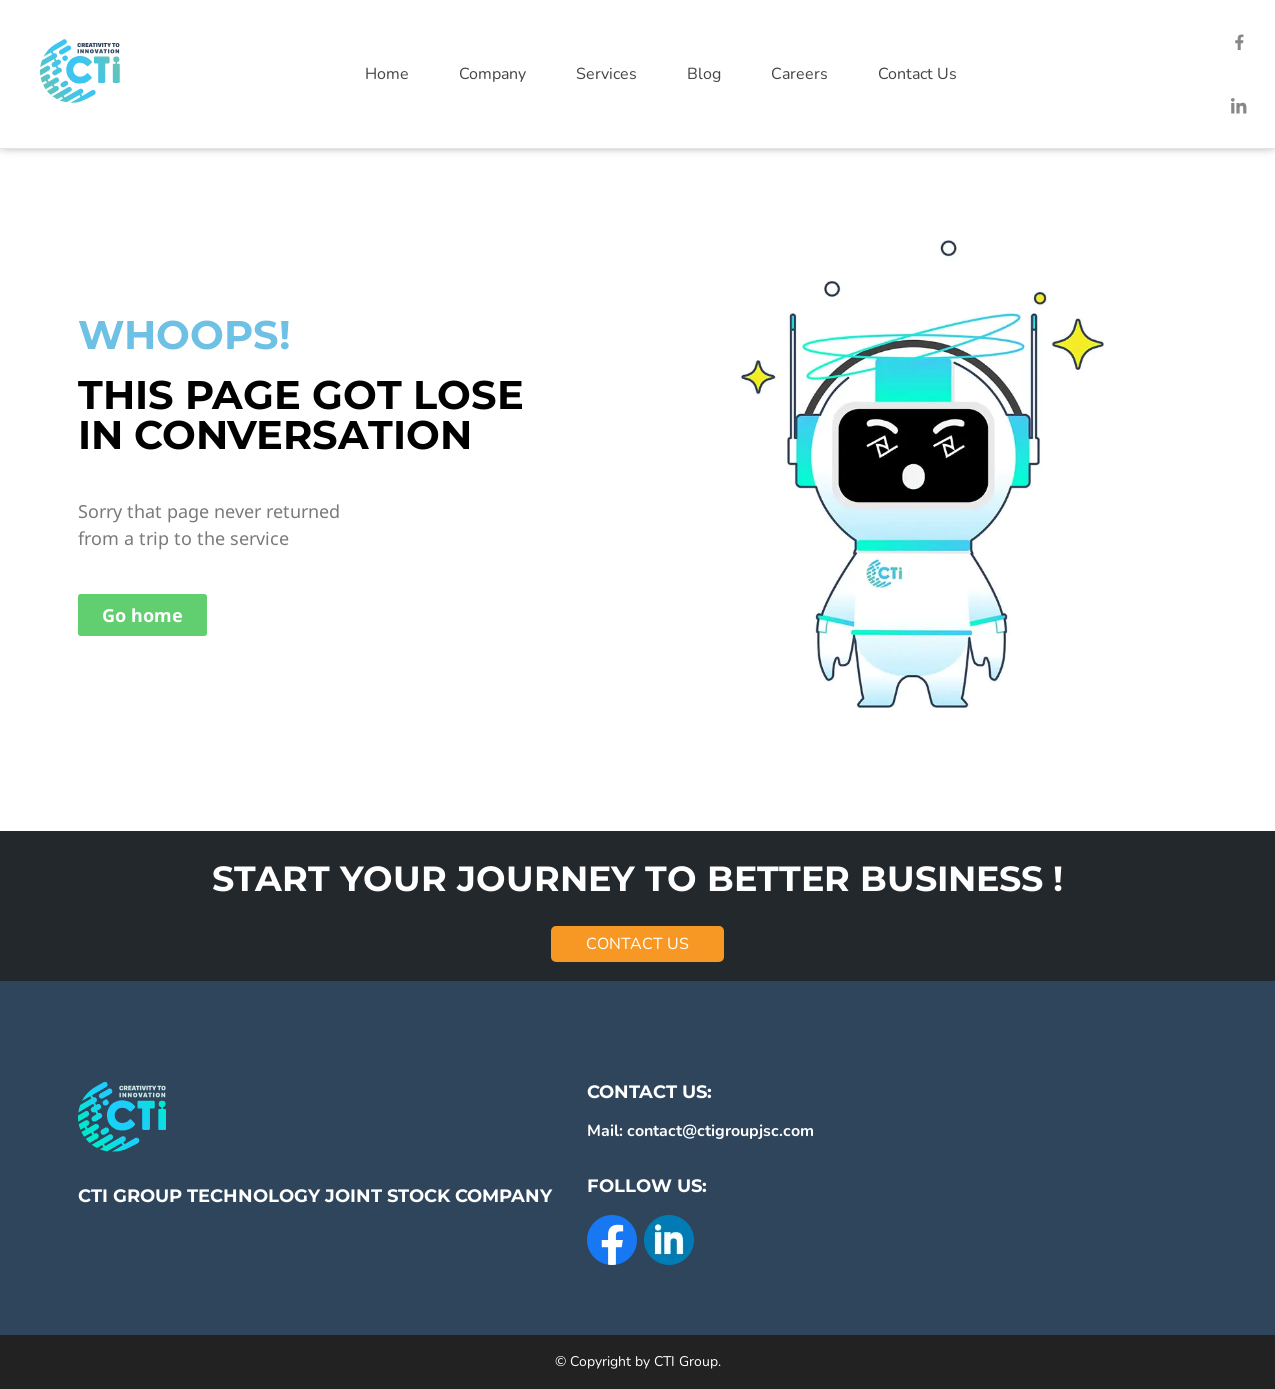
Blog (704, 74)
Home (387, 74)
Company (492, 74)
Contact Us (917, 74)
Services (606, 74)
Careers (799, 74)
